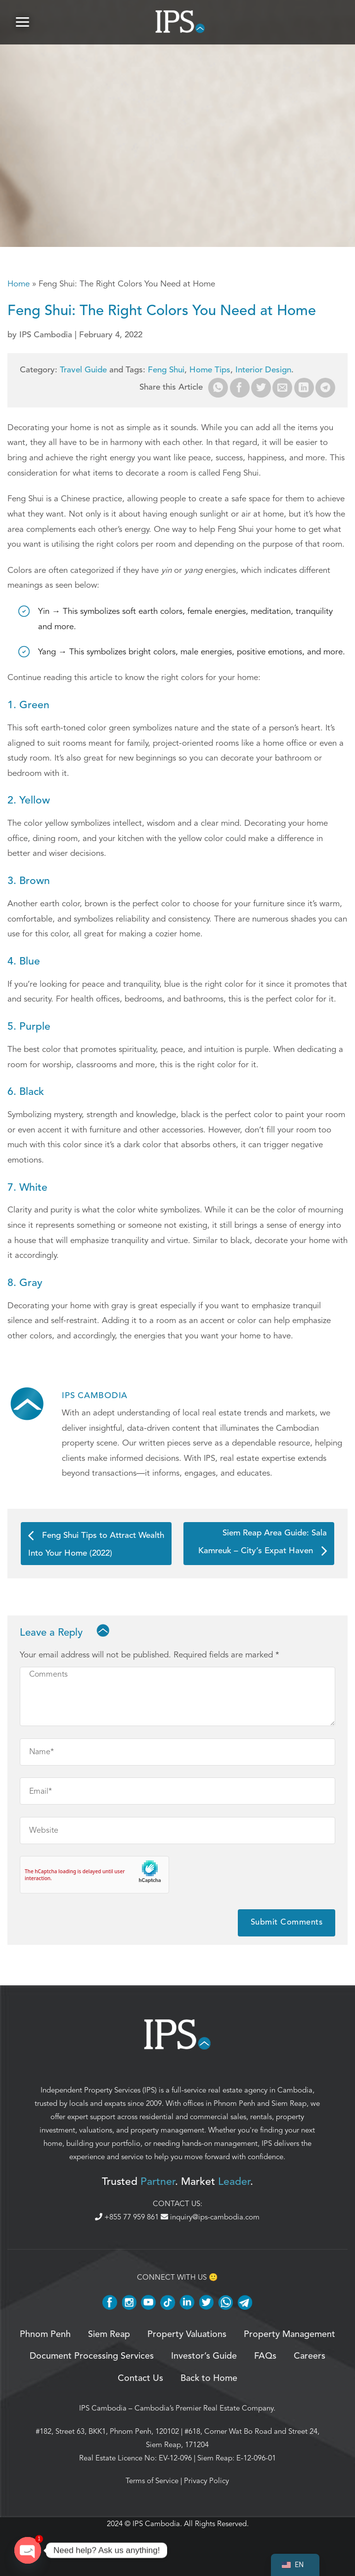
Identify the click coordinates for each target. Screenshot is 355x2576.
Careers (309, 2356)
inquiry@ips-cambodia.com (210, 2217)
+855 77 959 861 (128, 2217)
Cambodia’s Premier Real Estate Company (203, 2408)
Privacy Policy (206, 2480)
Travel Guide (83, 370)
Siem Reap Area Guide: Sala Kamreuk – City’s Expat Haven (262, 1542)
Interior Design (263, 370)
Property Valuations (186, 2334)
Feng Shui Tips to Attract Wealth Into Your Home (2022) (96, 1544)
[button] (22, 22)
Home (18, 284)
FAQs (265, 2356)
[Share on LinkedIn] (304, 388)
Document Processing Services (92, 2356)
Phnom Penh (234, 2103)
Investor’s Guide (204, 2356)
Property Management (289, 2334)
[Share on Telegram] (325, 388)
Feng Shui (166, 370)
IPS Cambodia (103, 2408)
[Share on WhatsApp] (218, 388)
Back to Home (208, 2378)
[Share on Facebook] (240, 388)
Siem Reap (289, 2103)
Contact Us (140, 2378)
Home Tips (209, 370)
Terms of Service (152, 2480)
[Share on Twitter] (261, 388)
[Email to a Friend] (282, 388)
